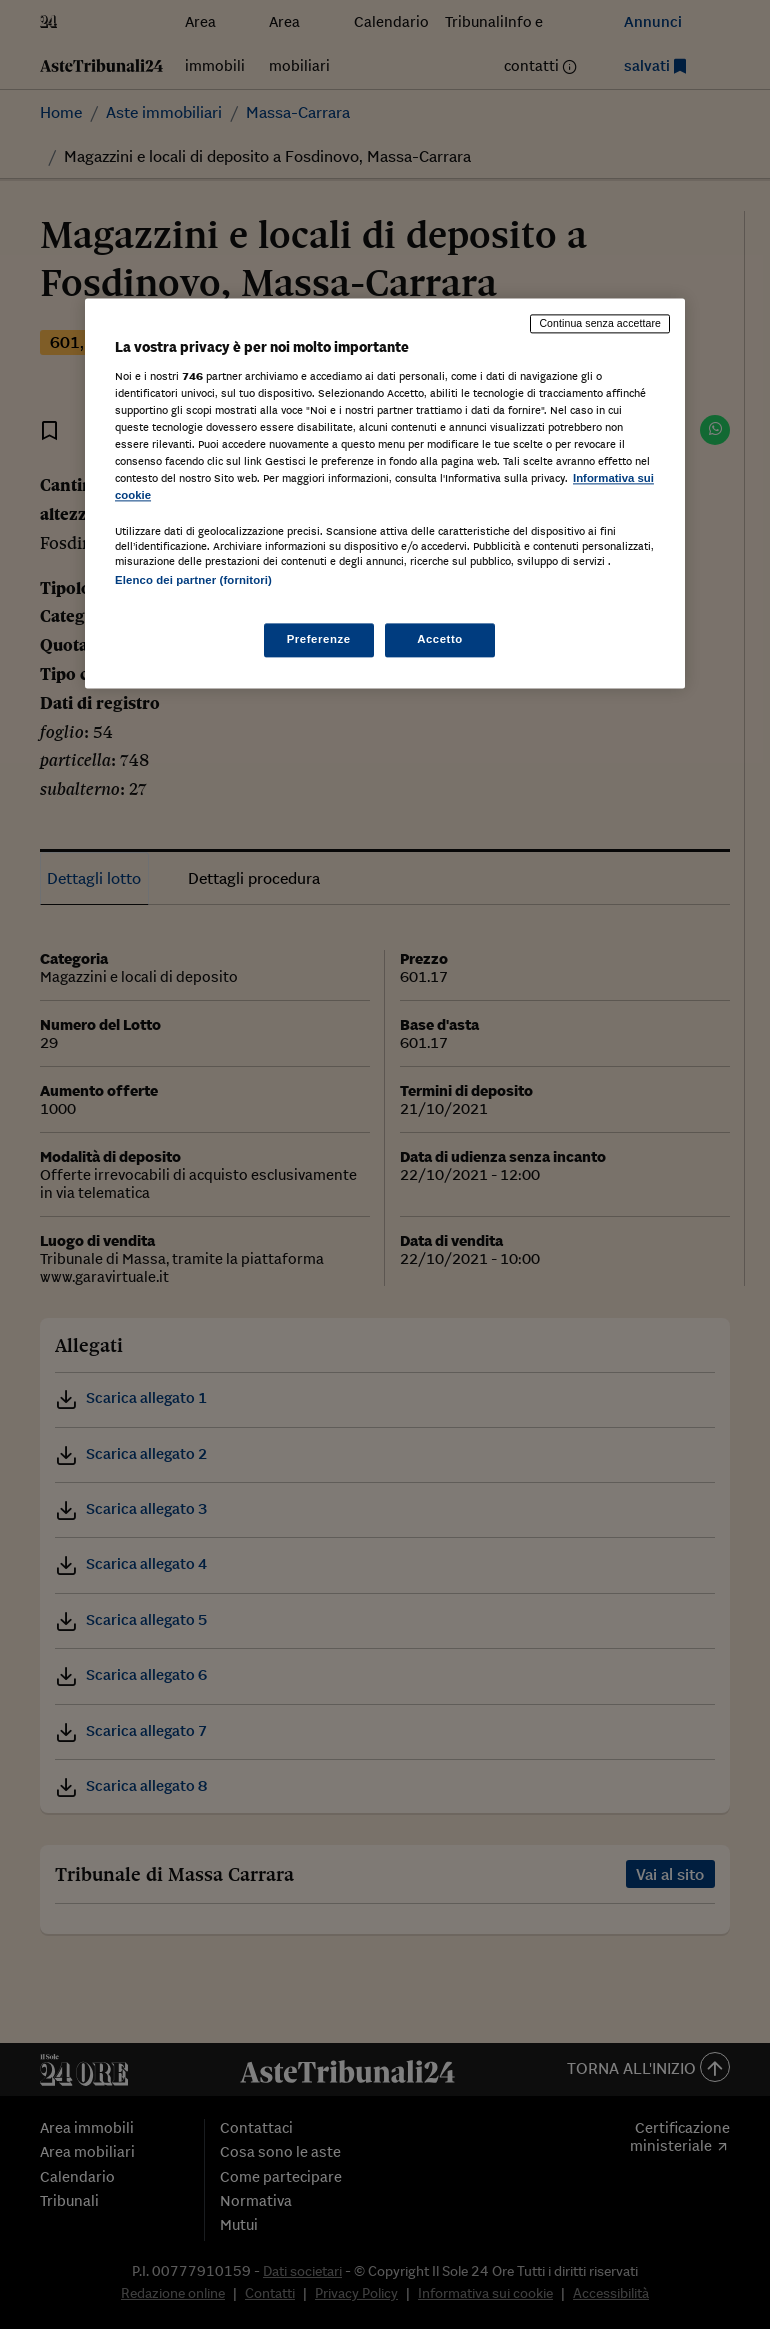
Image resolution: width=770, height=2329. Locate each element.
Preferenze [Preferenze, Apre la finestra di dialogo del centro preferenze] (319, 639)
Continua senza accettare (600, 324)
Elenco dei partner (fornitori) (193, 581)
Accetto (440, 639)
